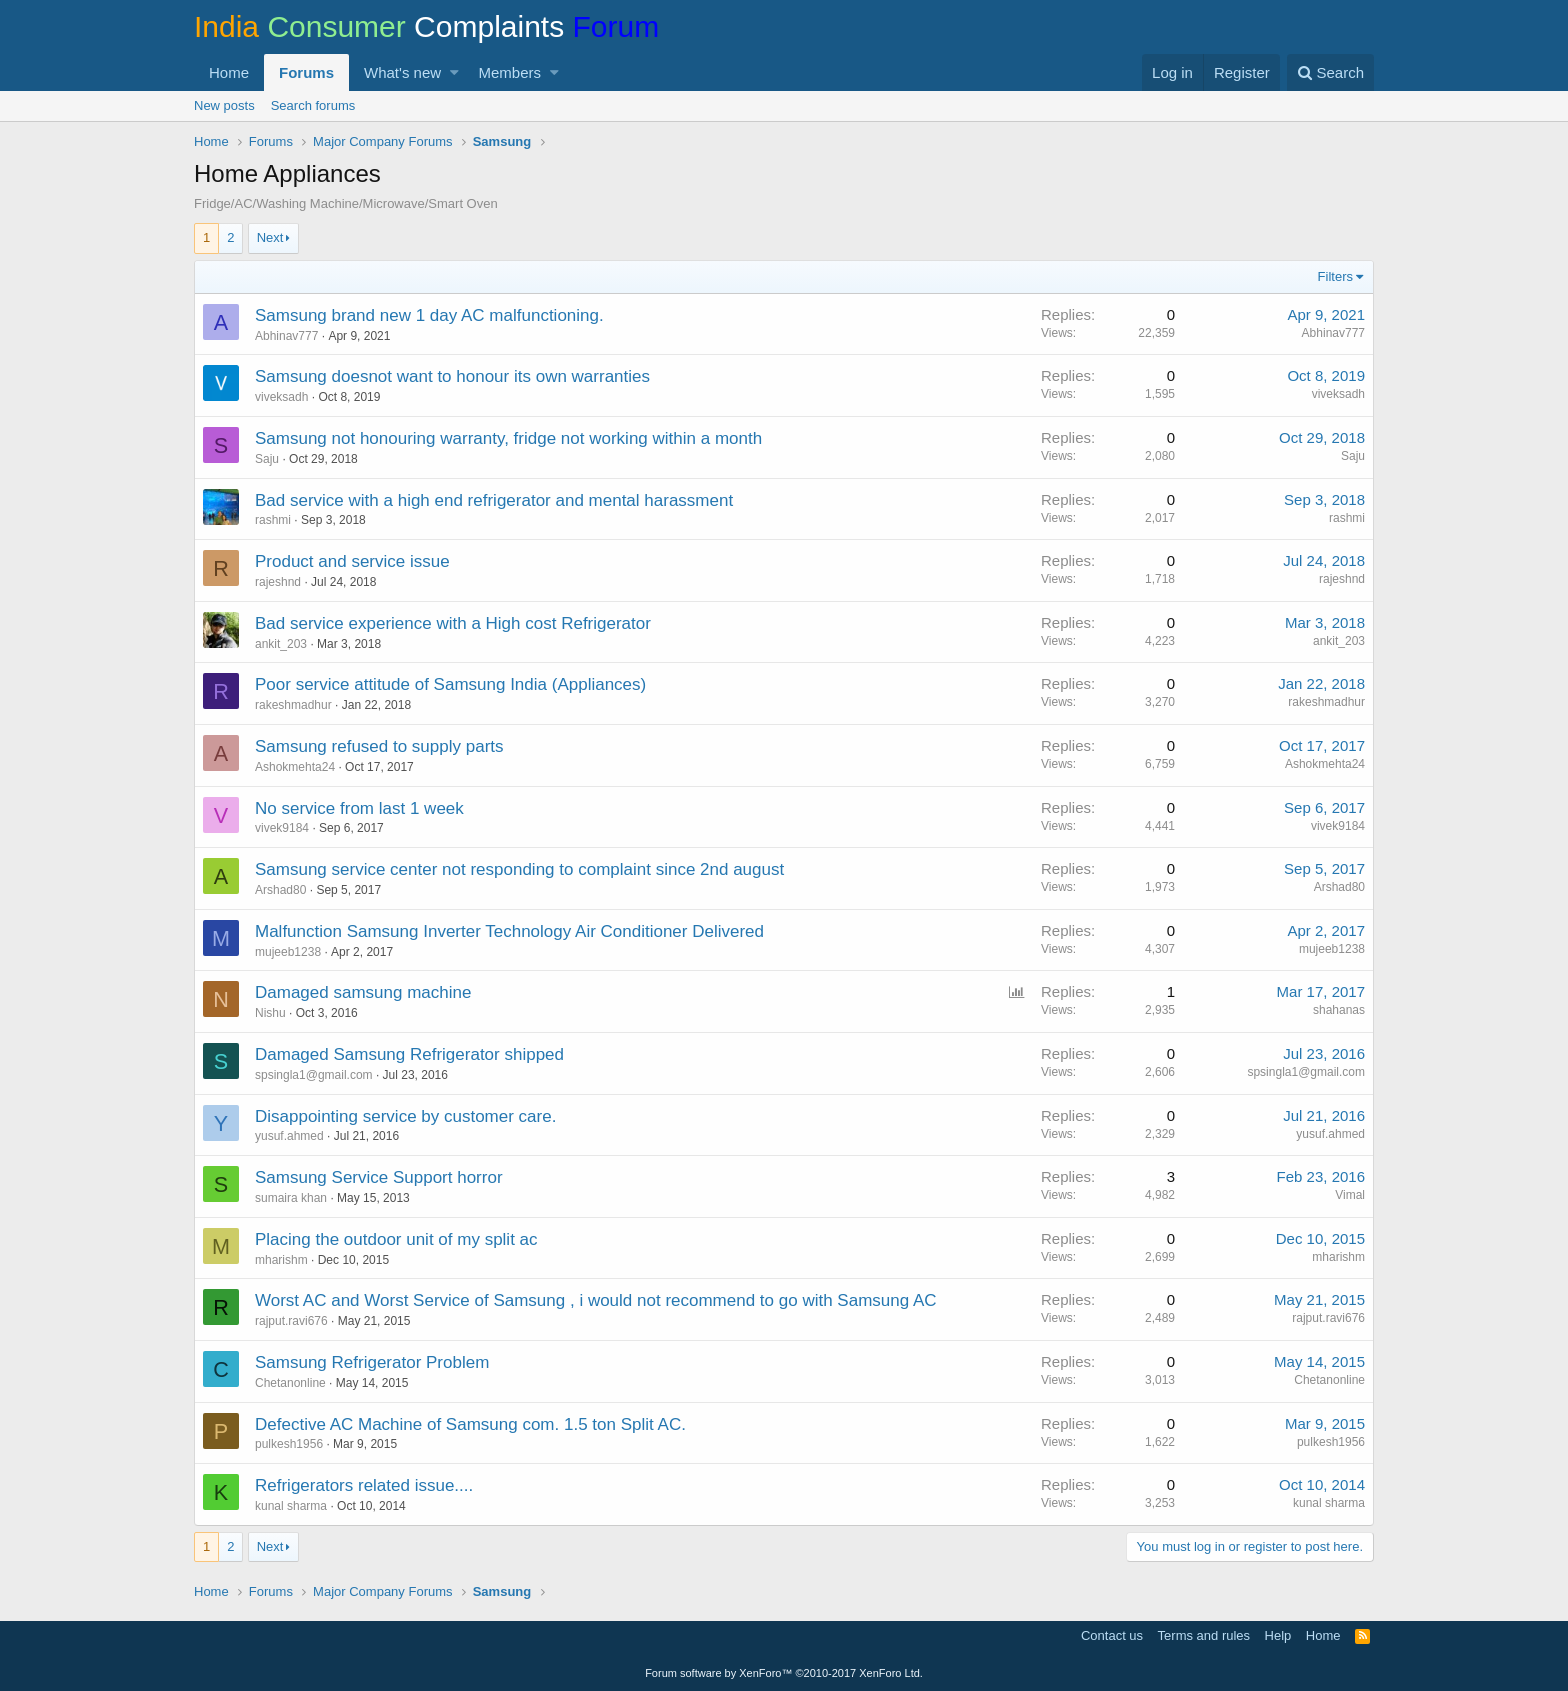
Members (510, 72)
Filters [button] (1335, 276)
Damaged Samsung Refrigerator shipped (409, 1054)
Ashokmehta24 (295, 767)
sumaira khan (291, 1198)
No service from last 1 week (359, 808)
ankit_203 (281, 644)
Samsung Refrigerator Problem (372, 1362)
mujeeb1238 (288, 952)
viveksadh (281, 397)
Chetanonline (290, 1383)
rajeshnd (278, 582)
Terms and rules (1204, 1635)
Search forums (313, 105)
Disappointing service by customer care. (405, 1116)
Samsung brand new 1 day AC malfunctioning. (429, 315)
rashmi (273, 520)
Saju (267, 459)
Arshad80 (280, 890)
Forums (306, 72)
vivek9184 (282, 828)
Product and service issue (352, 561)
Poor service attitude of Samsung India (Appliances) (450, 684)
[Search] (1330, 72)
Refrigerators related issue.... (364, 1485)
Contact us (1112, 1635)
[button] (454, 72)
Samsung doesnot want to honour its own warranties (452, 376)
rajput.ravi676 (291, 1321)
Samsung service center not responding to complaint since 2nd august (519, 869)
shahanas (1339, 1010)
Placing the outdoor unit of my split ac (396, 1239)
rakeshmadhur (293, 705)
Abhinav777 (286, 336)
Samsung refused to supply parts (379, 746)
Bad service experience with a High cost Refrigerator (453, 623)
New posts (224, 105)
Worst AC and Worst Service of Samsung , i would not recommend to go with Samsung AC (596, 1300)
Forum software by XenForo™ (784, 1673)
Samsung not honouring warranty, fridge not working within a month (508, 438)
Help (1278, 1635)
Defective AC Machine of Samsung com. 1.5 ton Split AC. (470, 1424)
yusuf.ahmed (289, 1136)
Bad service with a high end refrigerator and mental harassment (494, 500)
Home (229, 72)
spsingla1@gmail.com (314, 1075)
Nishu (270, 1013)
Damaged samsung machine (363, 992)
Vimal (1350, 1195)
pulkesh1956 (289, 1444)
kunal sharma (291, 1506)
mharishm (281, 1260)
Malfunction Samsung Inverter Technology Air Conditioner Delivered (509, 931)
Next (270, 237)
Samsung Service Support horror (379, 1177)
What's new (402, 72)
